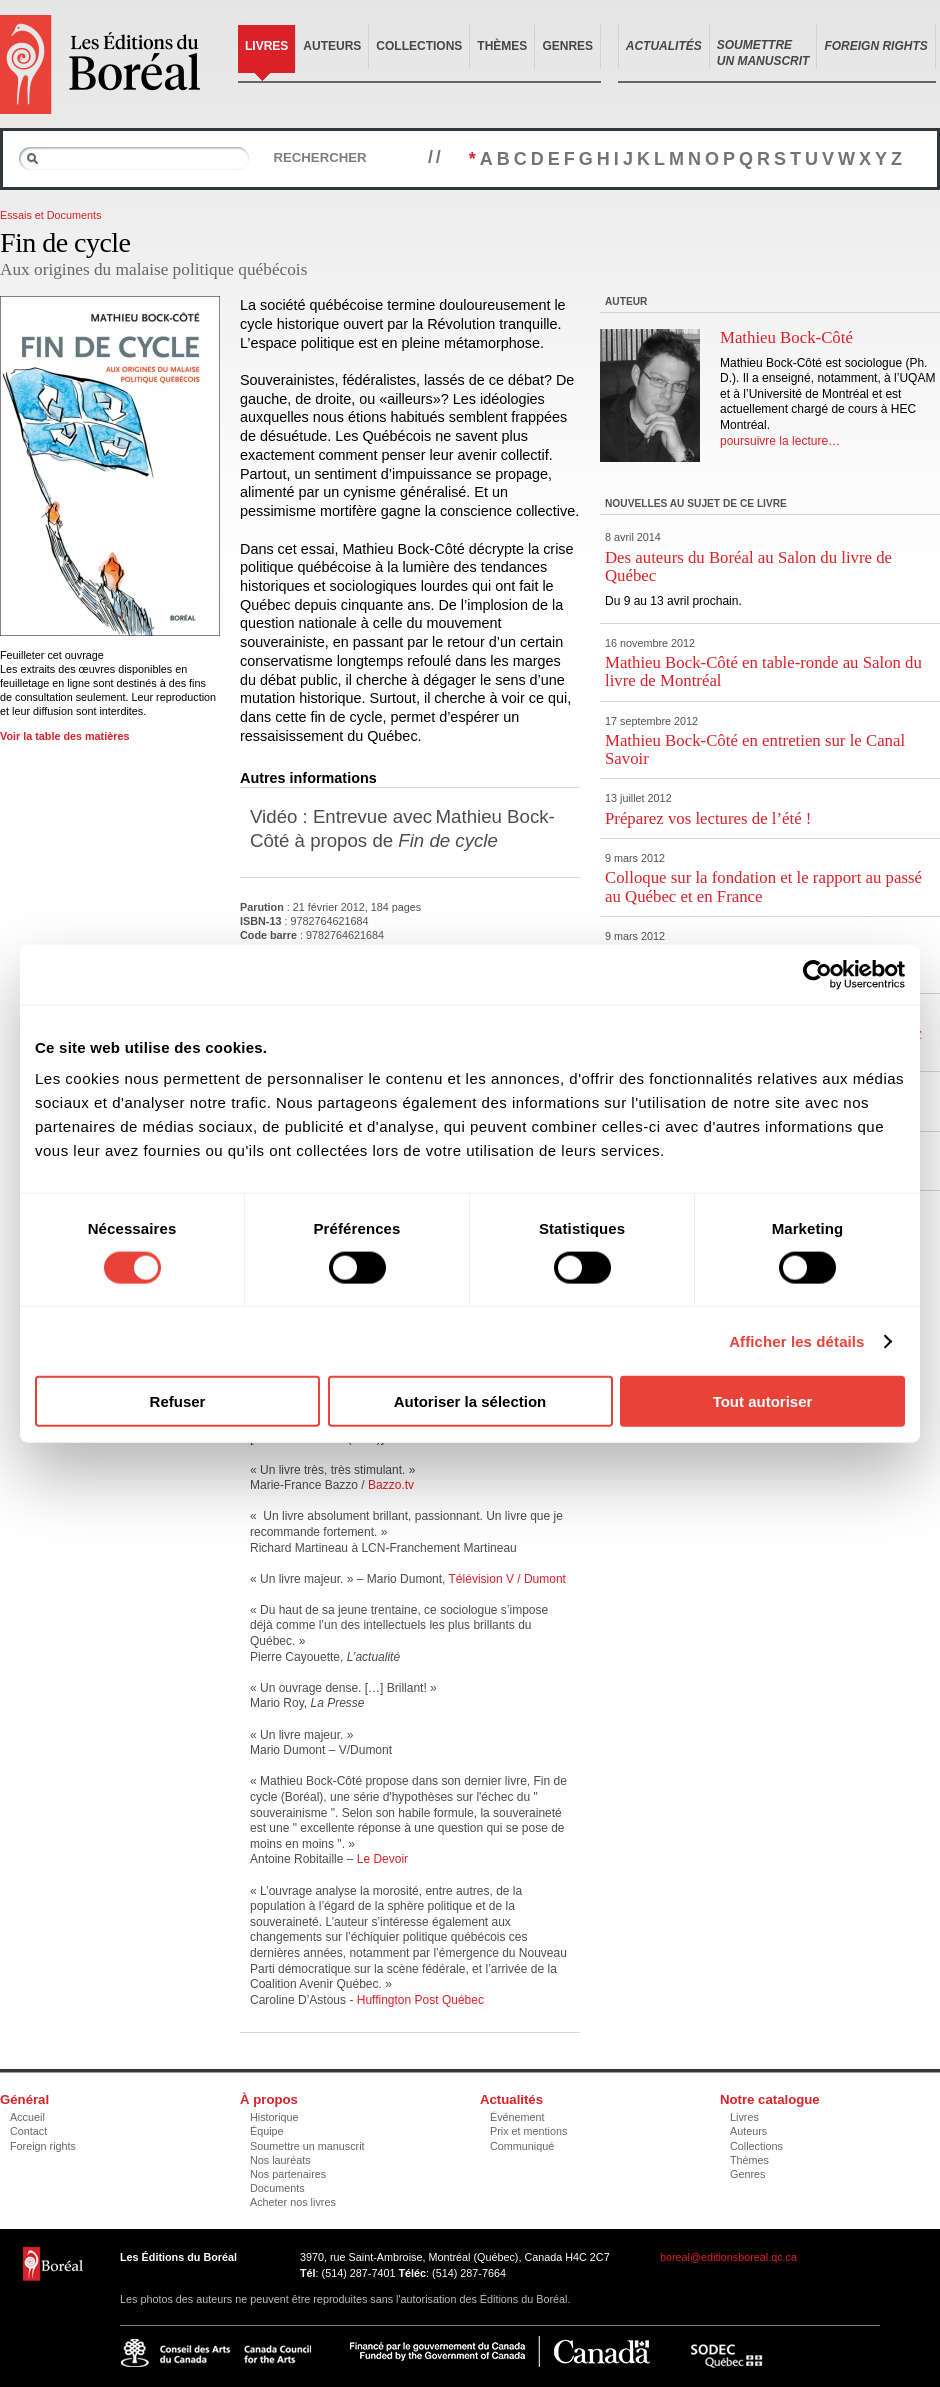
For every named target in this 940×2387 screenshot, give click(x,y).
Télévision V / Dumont (507, 1579)
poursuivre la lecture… (780, 441)
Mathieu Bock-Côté (786, 337)
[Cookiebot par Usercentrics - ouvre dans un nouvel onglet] (817, 974)
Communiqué (522, 2146)
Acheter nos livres (293, 2202)
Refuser (178, 1401)
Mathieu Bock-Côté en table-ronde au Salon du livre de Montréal (763, 671)
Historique (274, 2117)
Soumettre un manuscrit (307, 2146)
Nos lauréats (280, 2160)
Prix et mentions (528, 2131)
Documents (277, 2188)
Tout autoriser (763, 1401)
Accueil (27, 2117)
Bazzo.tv (391, 1485)
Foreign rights (43, 2146)
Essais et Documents (50, 215)
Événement (517, 2117)
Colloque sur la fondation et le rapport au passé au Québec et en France (763, 886)
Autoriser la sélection (470, 1401)
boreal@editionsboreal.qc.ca (728, 2257)
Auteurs (332, 46)
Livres (266, 46)
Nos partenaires (288, 2174)
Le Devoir (382, 1859)
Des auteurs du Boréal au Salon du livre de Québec (748, 566)
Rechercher (319, 157)
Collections (419, 46)
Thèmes (502, 46)
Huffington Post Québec (420, 2000)
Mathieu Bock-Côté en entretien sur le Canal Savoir (755, 749)
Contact (28, 2131)
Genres (567, 46)
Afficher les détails (796, 1340)
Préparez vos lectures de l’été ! (708, 818)
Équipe (267, 2131)
